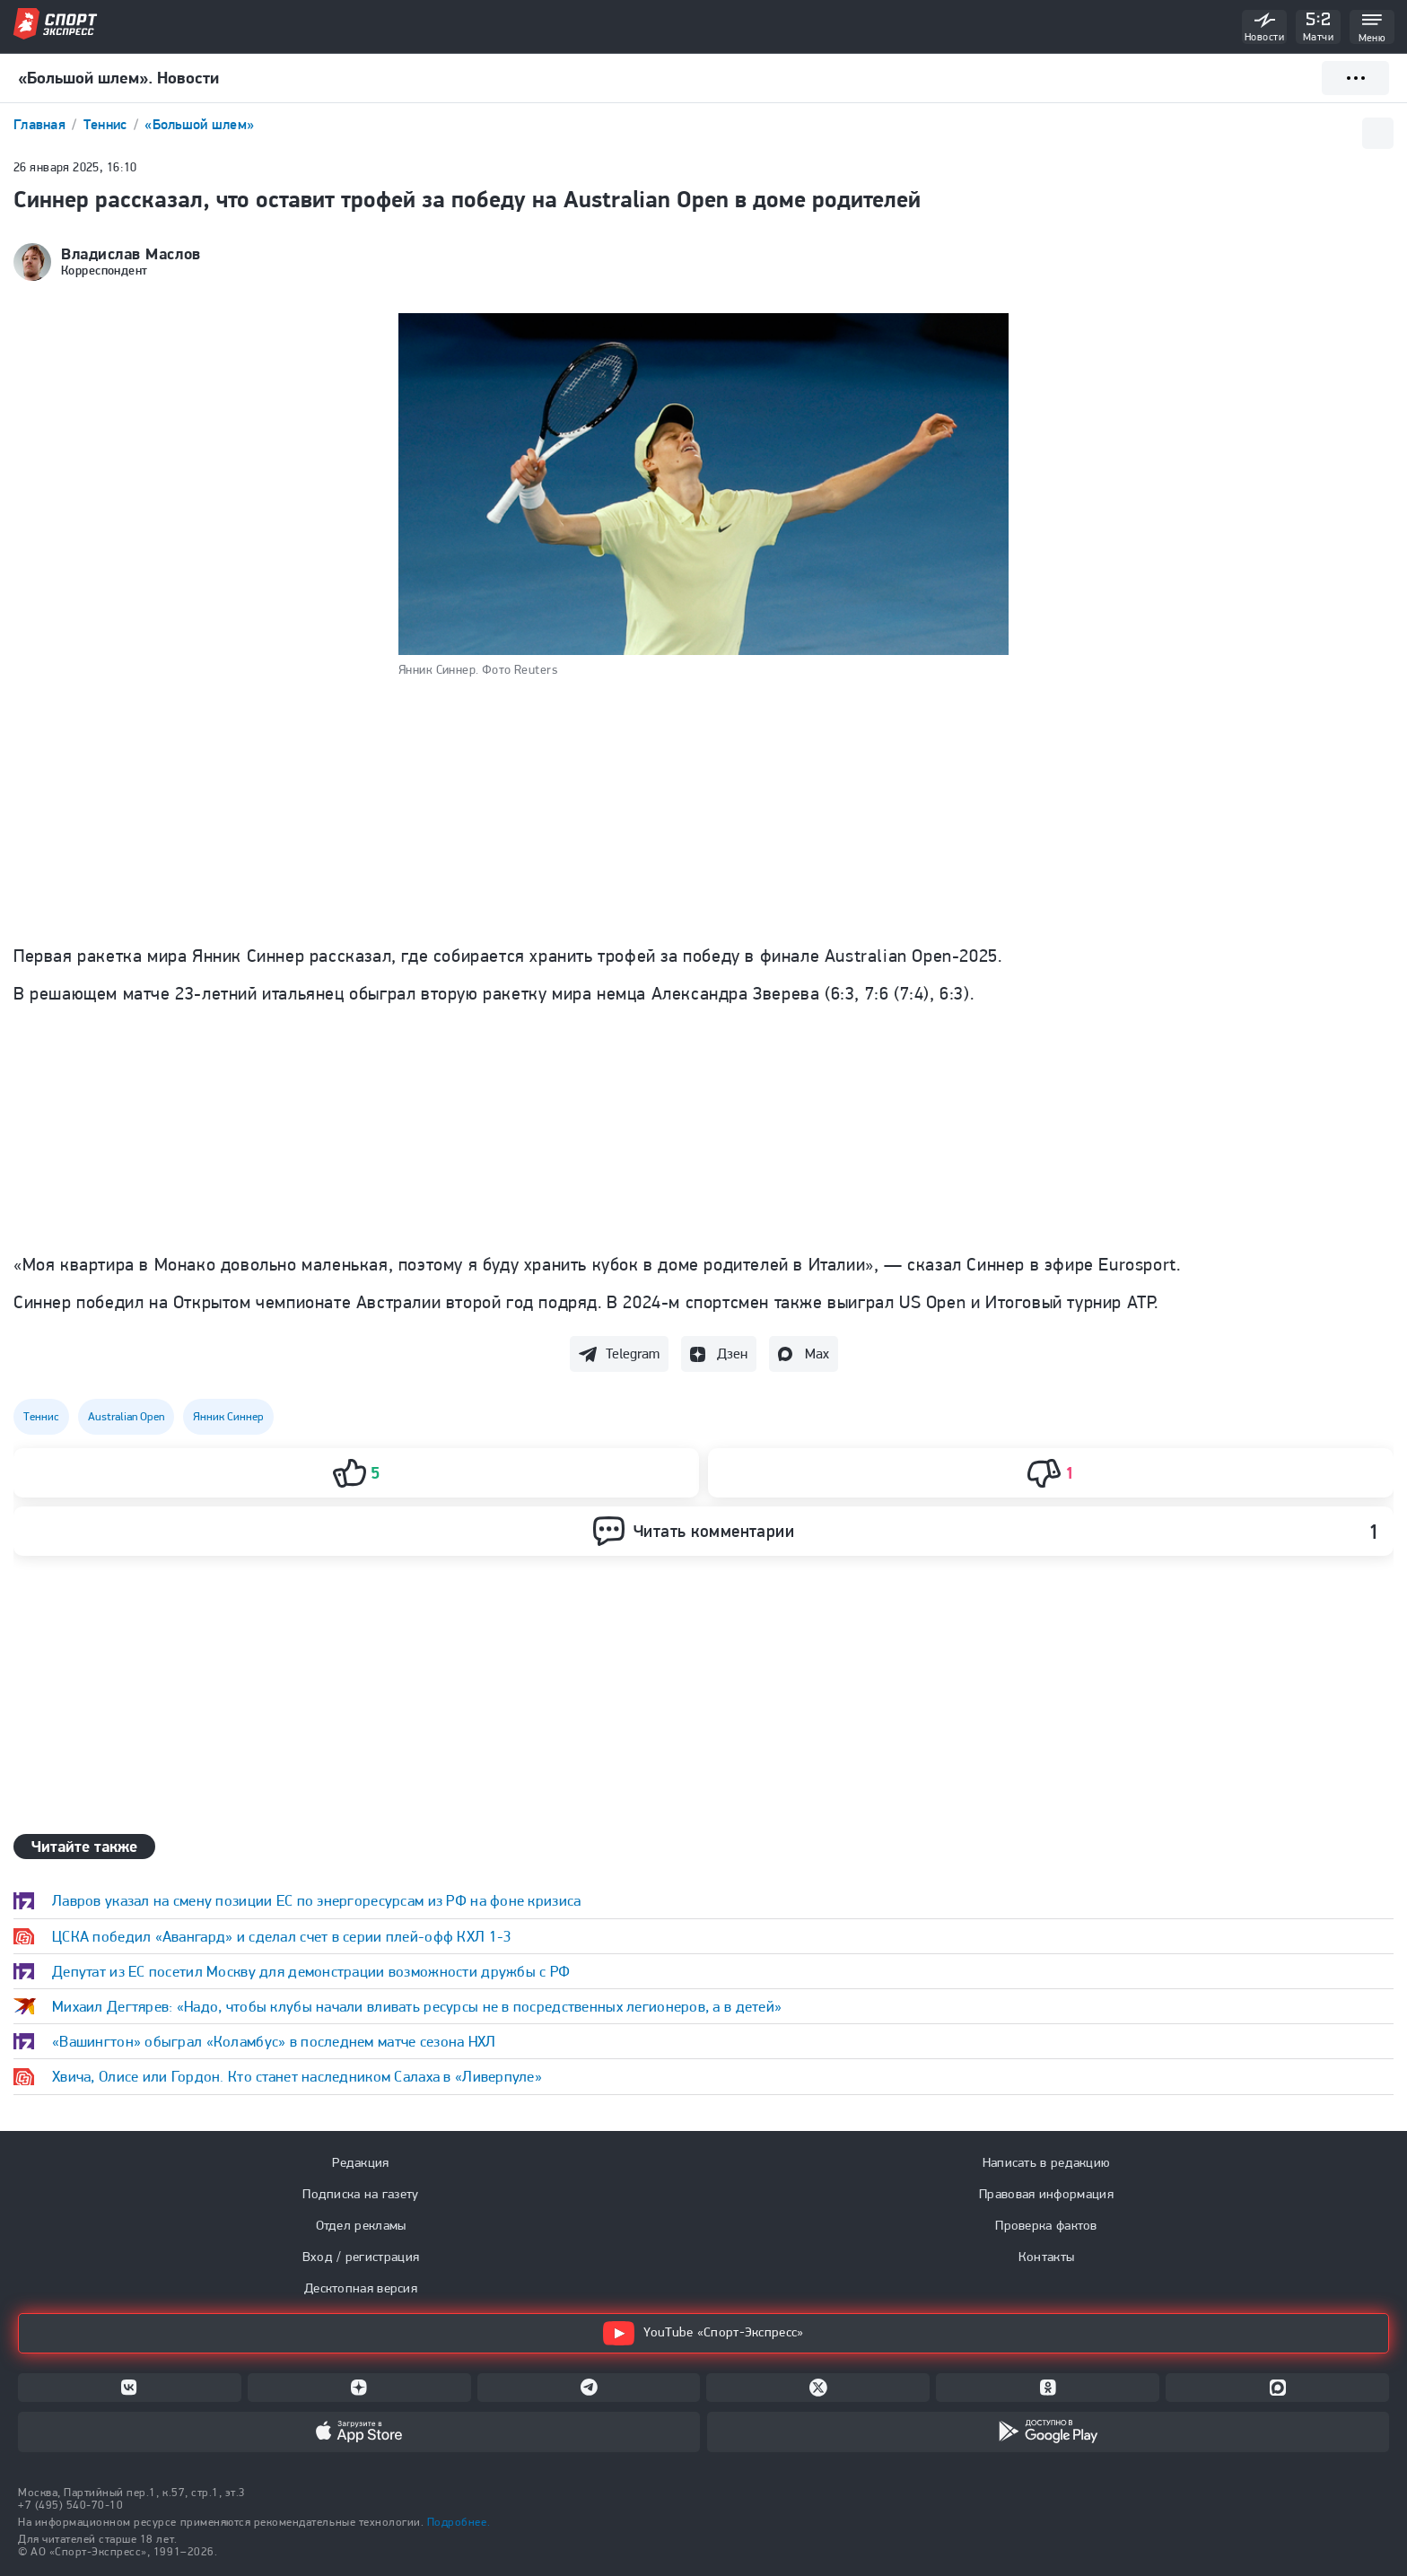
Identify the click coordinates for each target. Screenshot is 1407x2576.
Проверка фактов (1046, 2225)
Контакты (1046, 2257)
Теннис (107, 124)
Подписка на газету (360, 2194)
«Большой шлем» (199, 124)
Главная (41, 124)
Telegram (633, 1353)
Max (817, 1353)
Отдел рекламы (361, 2225)
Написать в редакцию (1047, 2162)
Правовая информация (1046, 2194)
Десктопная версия (360, 2288)
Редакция (360, 2162)
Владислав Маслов (131, 254)
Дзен (732, 1353)
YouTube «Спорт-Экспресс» (703, 2333)
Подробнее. (458, 2521)
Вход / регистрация (360, 2257)
